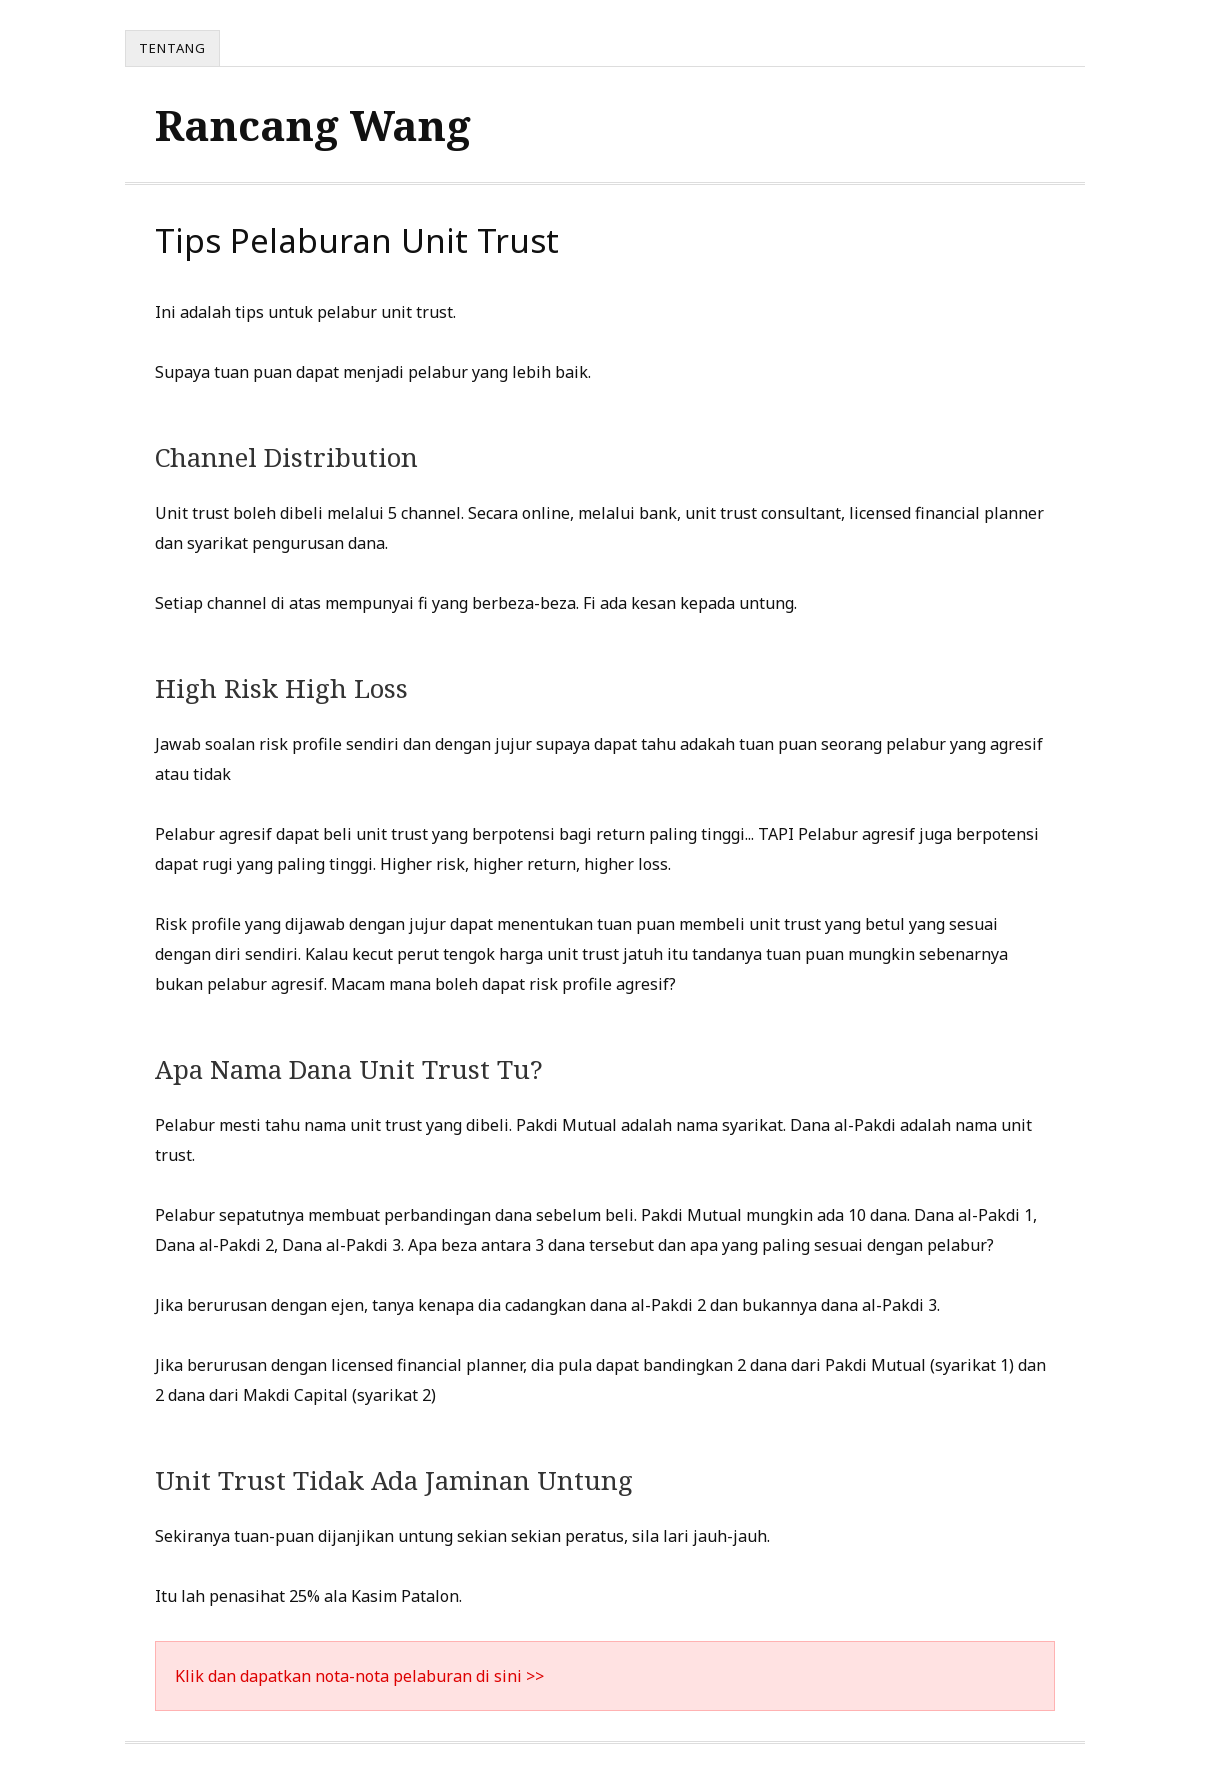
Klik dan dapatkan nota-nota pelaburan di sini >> (359, 1676)
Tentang (172, 48)
